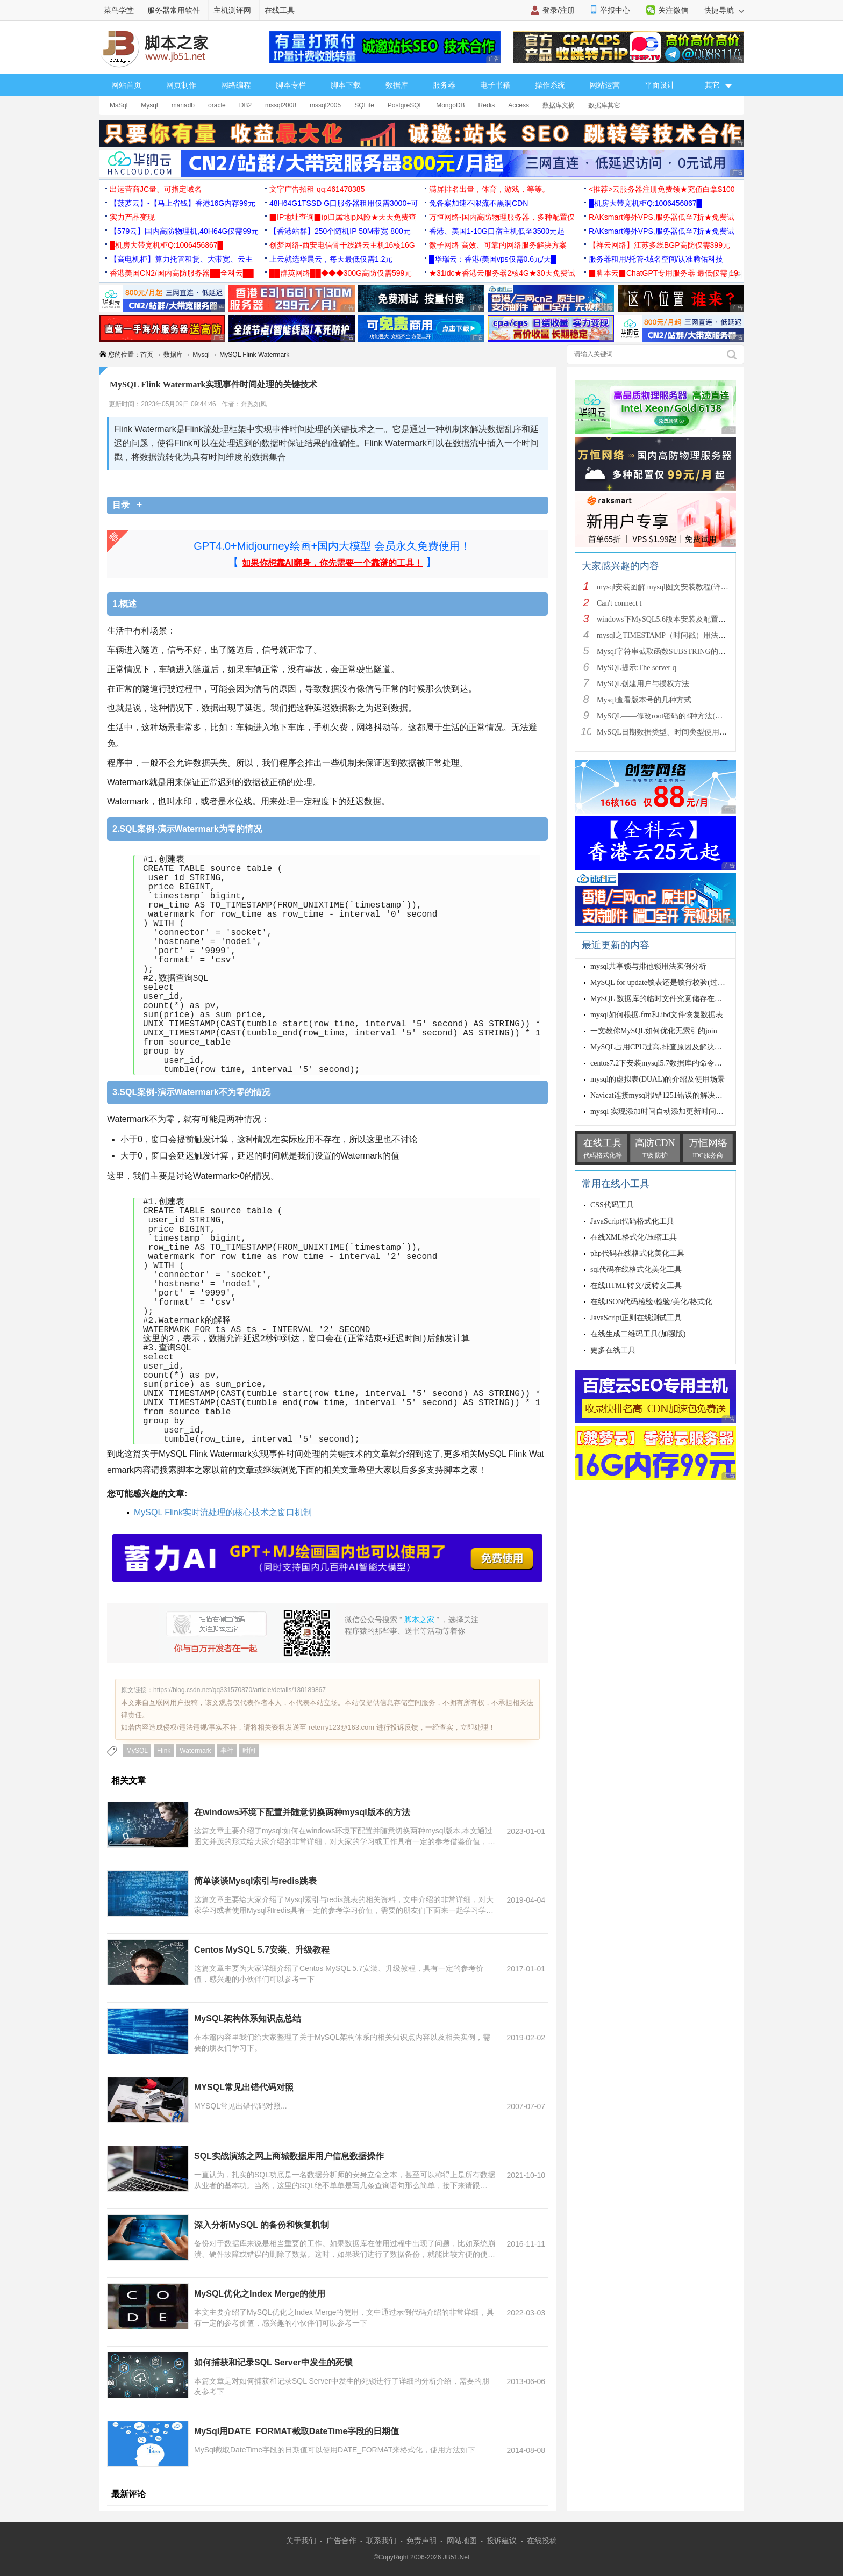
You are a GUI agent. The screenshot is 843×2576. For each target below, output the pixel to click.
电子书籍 (495, 85)
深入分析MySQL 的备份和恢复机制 (261, 2224)
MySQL (137, 1750)
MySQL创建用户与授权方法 (643, 684)
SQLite (364, 105)
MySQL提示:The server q (636, 668)
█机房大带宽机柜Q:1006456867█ (645, 203)
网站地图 (462, 2540)
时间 (248, 1750)
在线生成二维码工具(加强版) (637, 1334)
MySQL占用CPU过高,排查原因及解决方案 (660, 1047)
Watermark (195, 1750)
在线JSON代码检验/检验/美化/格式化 (651, 1302)
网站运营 (605, 85)
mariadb (183, 105)
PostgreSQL (405, 105)
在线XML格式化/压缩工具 (633, 1237)
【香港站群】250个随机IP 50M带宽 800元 (340, 231)
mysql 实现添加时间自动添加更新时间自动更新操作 (675, 1111)
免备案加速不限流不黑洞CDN (478, 203)
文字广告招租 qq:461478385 (317, 189)
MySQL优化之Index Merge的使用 (259, 2293)
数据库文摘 (558, 105)
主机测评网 (232, 10)
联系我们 (381, 2540)
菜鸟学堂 (119, 10)
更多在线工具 (612, 1350)
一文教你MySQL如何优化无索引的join (653, 1031)
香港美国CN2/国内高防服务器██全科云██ (182, 273)
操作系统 (550, 85)
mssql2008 (280, 105)
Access (518, 105)
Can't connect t (619, 603)
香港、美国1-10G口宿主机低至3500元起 (497, 231)
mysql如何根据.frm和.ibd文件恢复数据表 (656, 1015)
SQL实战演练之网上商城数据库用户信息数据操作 (289, 2156)
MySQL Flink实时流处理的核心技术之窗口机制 (223, 1512)
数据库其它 (604, 105)
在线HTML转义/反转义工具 (636, 1286)
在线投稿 (542, 2540)
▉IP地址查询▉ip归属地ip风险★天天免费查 (342, 217)
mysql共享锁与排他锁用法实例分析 (648, 966)
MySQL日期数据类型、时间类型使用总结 (665, 732)
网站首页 (126, 85)
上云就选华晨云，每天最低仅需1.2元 (330, 259)
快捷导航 (724, 10)
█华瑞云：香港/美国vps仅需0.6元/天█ (492, 259)
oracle (217, 105)
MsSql (118, 105)
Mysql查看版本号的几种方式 (644, 700)
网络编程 (236, 85)
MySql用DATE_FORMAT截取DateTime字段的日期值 (296, 2431)
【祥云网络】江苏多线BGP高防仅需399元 (659, 245)
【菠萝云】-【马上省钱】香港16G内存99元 (182, 203)
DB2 (245, 105)
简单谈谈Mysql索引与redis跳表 (255, 1881)
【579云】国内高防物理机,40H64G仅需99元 (184, 231)
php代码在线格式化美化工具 (637, 1253)
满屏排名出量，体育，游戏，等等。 (489, 189)
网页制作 (181, 85)
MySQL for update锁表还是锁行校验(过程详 (661, 982)
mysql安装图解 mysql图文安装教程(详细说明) (671, 587)
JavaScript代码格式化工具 (632, 1221)
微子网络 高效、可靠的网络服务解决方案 (498, 245)
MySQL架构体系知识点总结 (247, 2018)
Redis (486, 105)
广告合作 (341, 2540)
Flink (163, 1750)
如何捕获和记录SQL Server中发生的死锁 (273, 2362)
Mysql (149, 105)
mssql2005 (325, 105)
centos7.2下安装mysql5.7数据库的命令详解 (660, 1063)
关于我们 (301, 2540)
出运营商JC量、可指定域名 (156, 189)
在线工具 (280, 10)
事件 (226, 1750)
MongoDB (450, 105)
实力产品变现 (132, 217)
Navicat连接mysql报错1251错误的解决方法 (660, 1095)
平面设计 (660, 85)
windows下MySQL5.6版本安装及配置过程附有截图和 (684, 619)
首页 (146, 354)
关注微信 (673, 10)
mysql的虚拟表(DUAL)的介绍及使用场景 (657, 1079)
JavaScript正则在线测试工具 (636, 1318)
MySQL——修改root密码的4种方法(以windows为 (677, 716)
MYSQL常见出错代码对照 (244, 2087)
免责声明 (421, 2540)
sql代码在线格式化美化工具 (636, 1269)
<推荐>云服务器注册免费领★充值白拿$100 (662, 189)
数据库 (396, 85)
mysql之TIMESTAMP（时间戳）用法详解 (665, 635)
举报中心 (615, 10)
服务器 (444, 85)
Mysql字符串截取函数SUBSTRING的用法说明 (672, 651)
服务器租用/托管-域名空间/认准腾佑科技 (656, 259)
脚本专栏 (291, 85)
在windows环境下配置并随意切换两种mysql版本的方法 (302, 1812)
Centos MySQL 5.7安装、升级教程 (262, 1949)
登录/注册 (558, 10)
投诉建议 (502, 2540)
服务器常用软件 (173, 10)
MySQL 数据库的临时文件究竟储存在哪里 (660, 999)
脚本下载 (346, 85)
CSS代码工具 (612, 1205)
